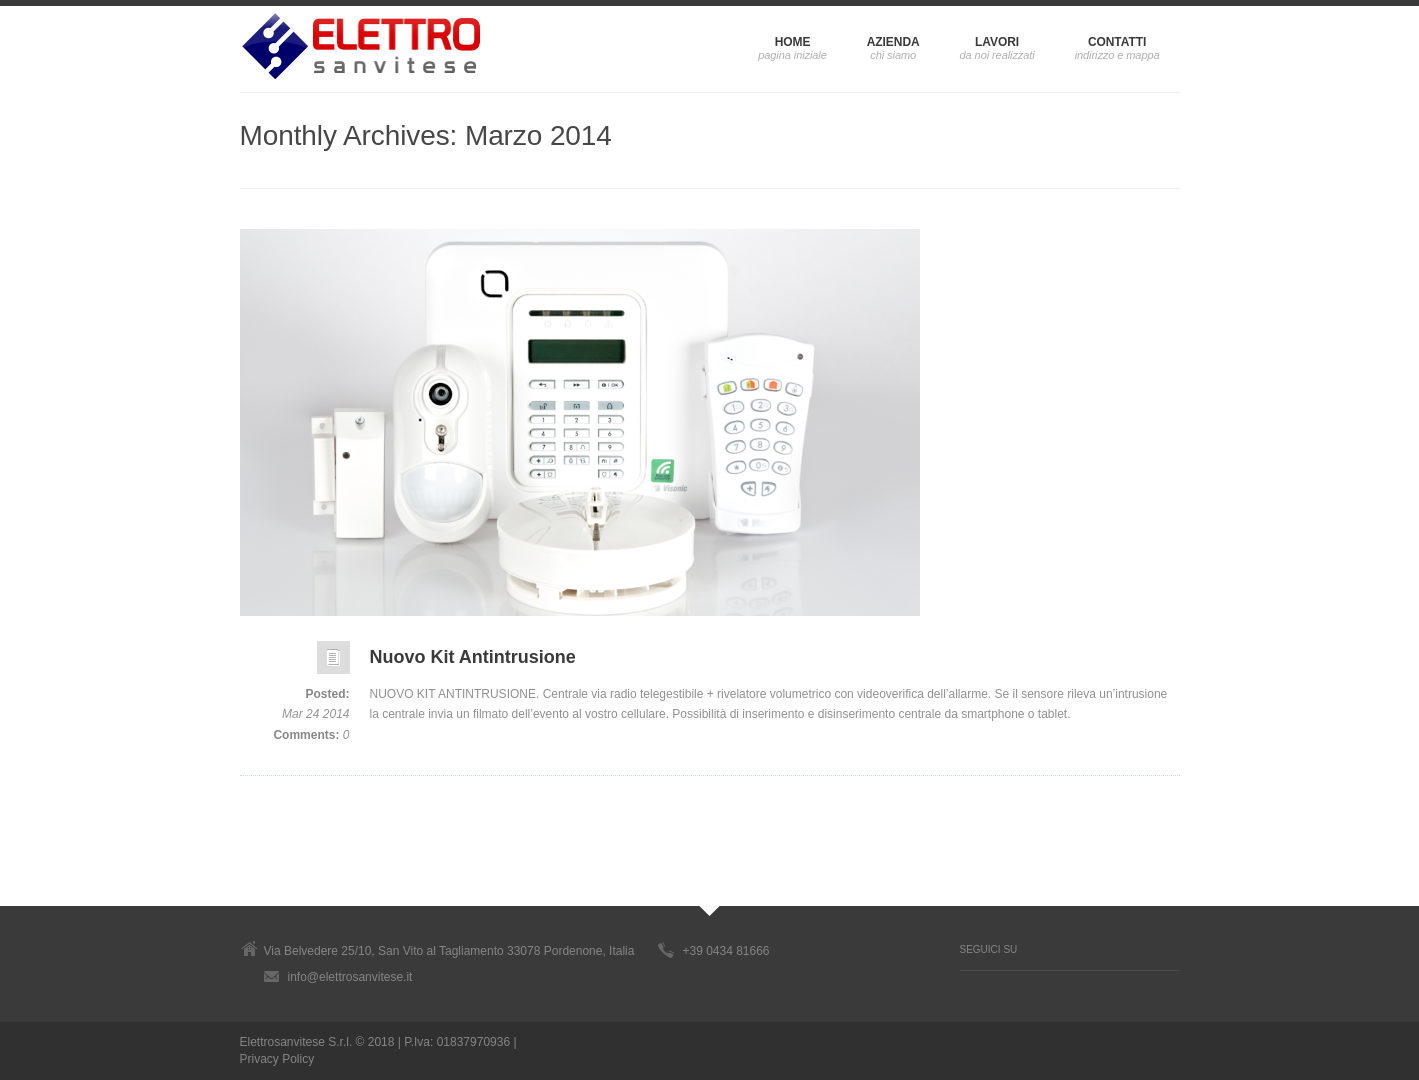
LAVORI (997, 42)
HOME (793, 42)
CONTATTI (1117, 42)
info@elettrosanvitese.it (350, 977)
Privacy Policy (277, 1059)
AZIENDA (893, 42)
